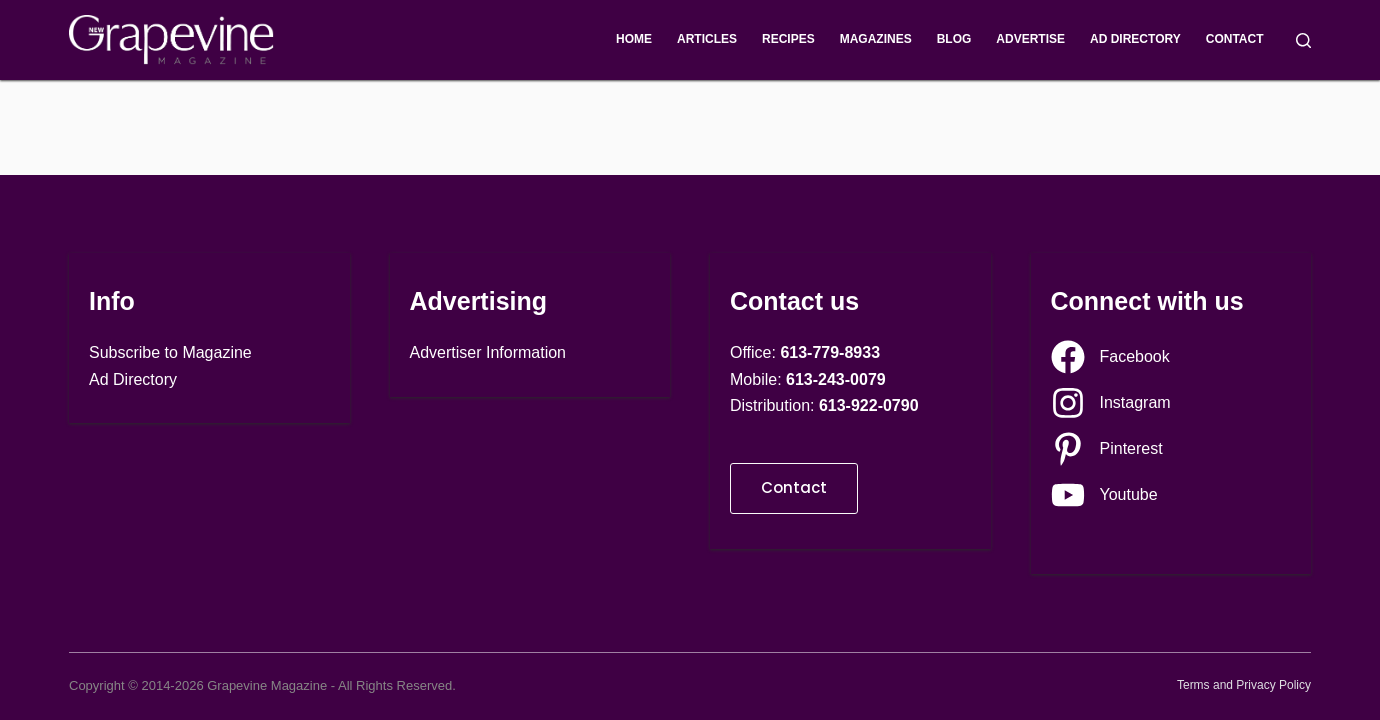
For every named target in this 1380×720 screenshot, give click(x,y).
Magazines (876, 39)
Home (634, 39)
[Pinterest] (1107, 449)
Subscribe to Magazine (170, 352)
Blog (954, 39)
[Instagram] (1111, 403)
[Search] (1303, 40)
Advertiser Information (488, 352)
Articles (707, 39)
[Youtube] (1104, 495)
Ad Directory (1135, 39)
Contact (1235, 39)
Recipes (788, 39)
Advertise (1030, 39)
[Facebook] (1110, 357)
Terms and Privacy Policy (1244, 685)
